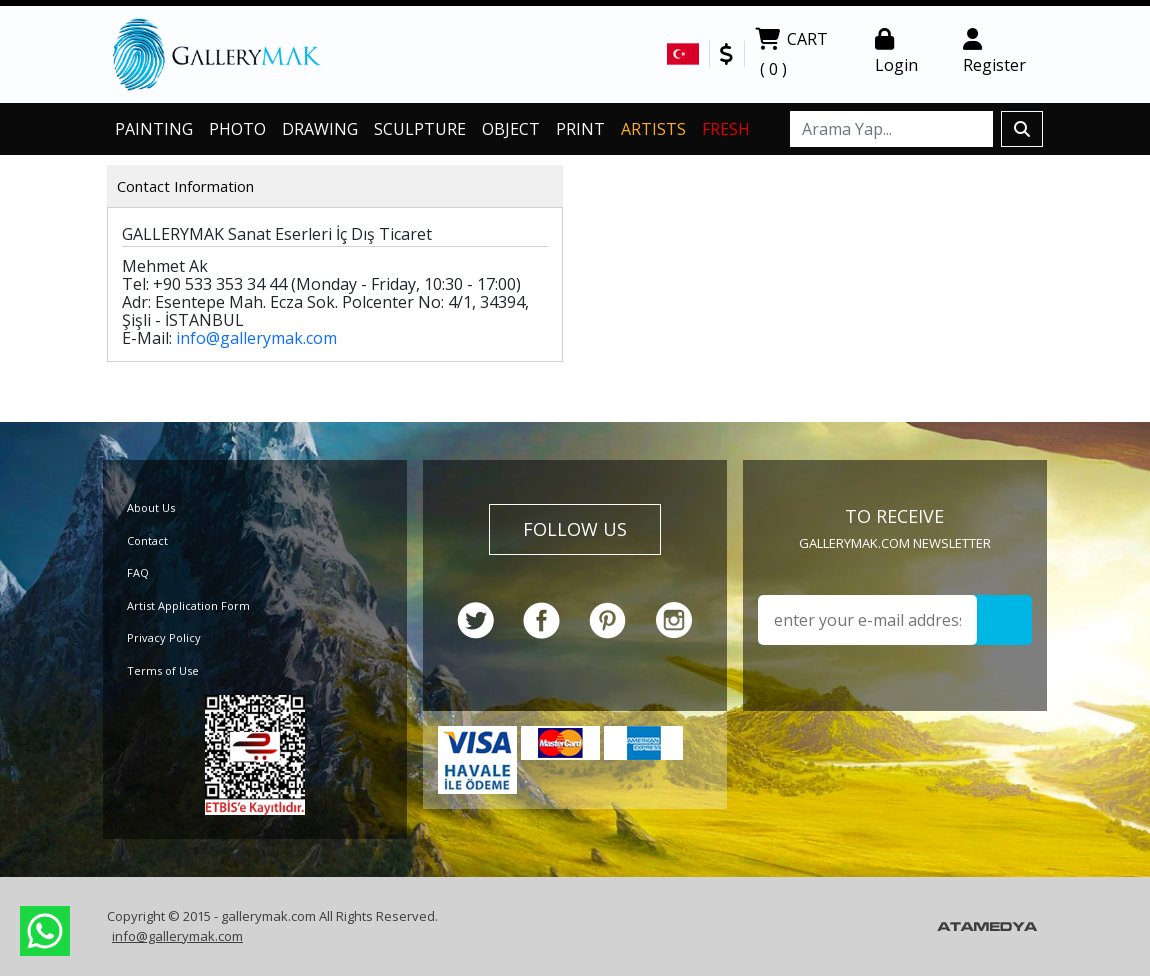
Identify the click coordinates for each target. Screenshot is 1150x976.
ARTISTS (653, 129)
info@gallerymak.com (256, 338)
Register (994, 52)
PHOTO (237, 129)
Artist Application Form (188, 605)
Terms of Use (163, 670)
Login (896, 52)
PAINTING (154, 129)
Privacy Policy (164, 637)
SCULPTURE (420, 129)
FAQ (138, 572)
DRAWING (320, 129)
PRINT (580, 129)
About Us (151, 507)
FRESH (726, 129)
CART (791, 56)
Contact (147, 540)
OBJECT (511, 129)
